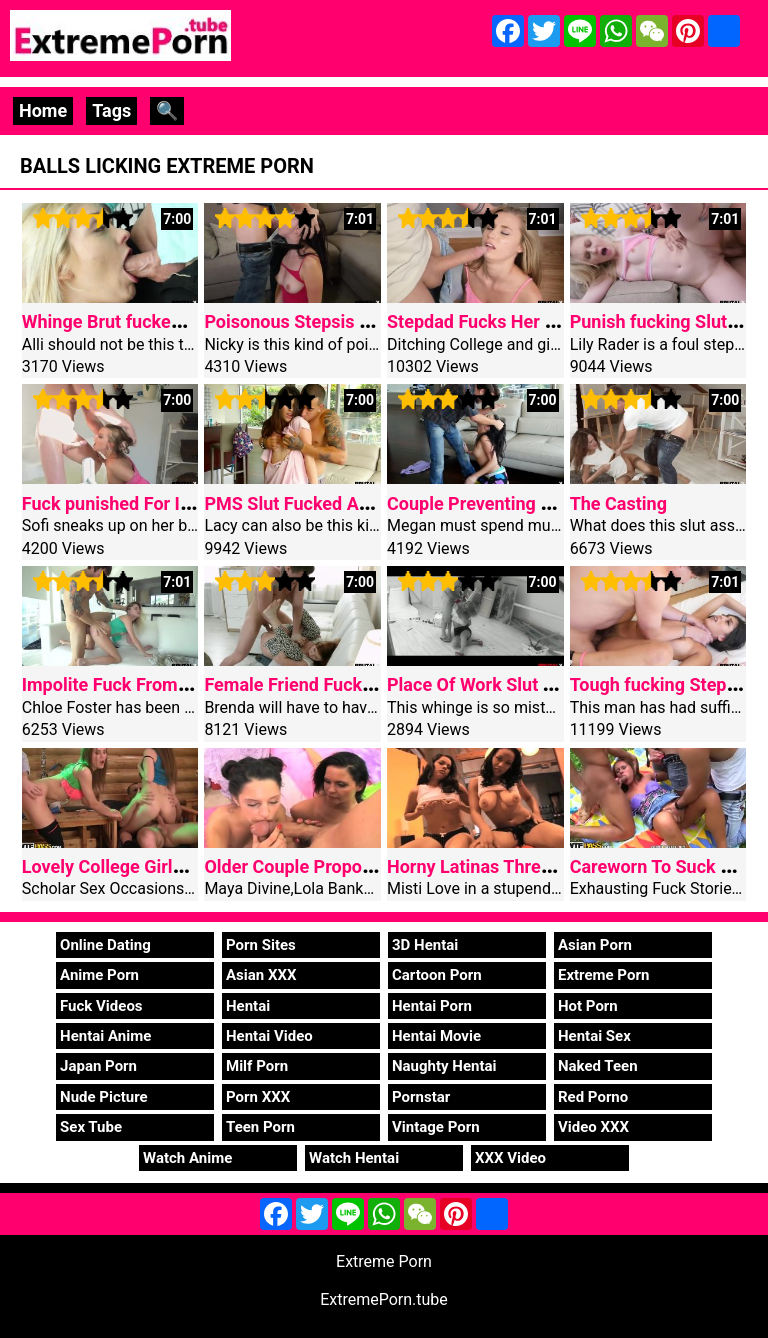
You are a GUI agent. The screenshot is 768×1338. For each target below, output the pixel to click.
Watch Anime (187, 1158)
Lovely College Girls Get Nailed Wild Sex (183, 866)
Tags (111, 110)
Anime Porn (99, 975)
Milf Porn (257, 1066)
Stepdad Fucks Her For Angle (504, 321)
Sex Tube (91, 1127)
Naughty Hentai (444, 1066)
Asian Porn (595, 945)
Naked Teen (598, 1066)
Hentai (248, 1006)
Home (43, 110)
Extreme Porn (603, 975)
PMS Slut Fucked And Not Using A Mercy (369, 503)
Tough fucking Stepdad (663, 684)
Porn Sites (261, 945)
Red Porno (593, 1097)
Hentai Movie (436, 1036)
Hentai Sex (594, 1036)
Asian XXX (261, 975)
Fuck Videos (101, 1006)
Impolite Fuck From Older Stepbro (158, 684)
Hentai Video (269, 1036)
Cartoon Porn (437, 975)
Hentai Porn (432, 1006)
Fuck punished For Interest (130, 503)
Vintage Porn (436, 1127)
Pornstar (421, 1097)
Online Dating (105, 945)
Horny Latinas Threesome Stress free (537, 866)
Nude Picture (104, 1097)
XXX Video (510, 1158)
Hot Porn (588, 1006)
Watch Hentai (354, 1158)
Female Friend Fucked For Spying (338, 684)
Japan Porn (98, 1066)
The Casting (618, 503)
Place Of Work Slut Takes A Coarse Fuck (549, 684)
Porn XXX (258, 1097)
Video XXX (593, 1127)
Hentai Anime (105, 1036)
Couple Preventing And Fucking (514, 503)
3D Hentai (425, 945)
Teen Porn (260, 1127)
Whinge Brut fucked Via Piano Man (162, 321)
